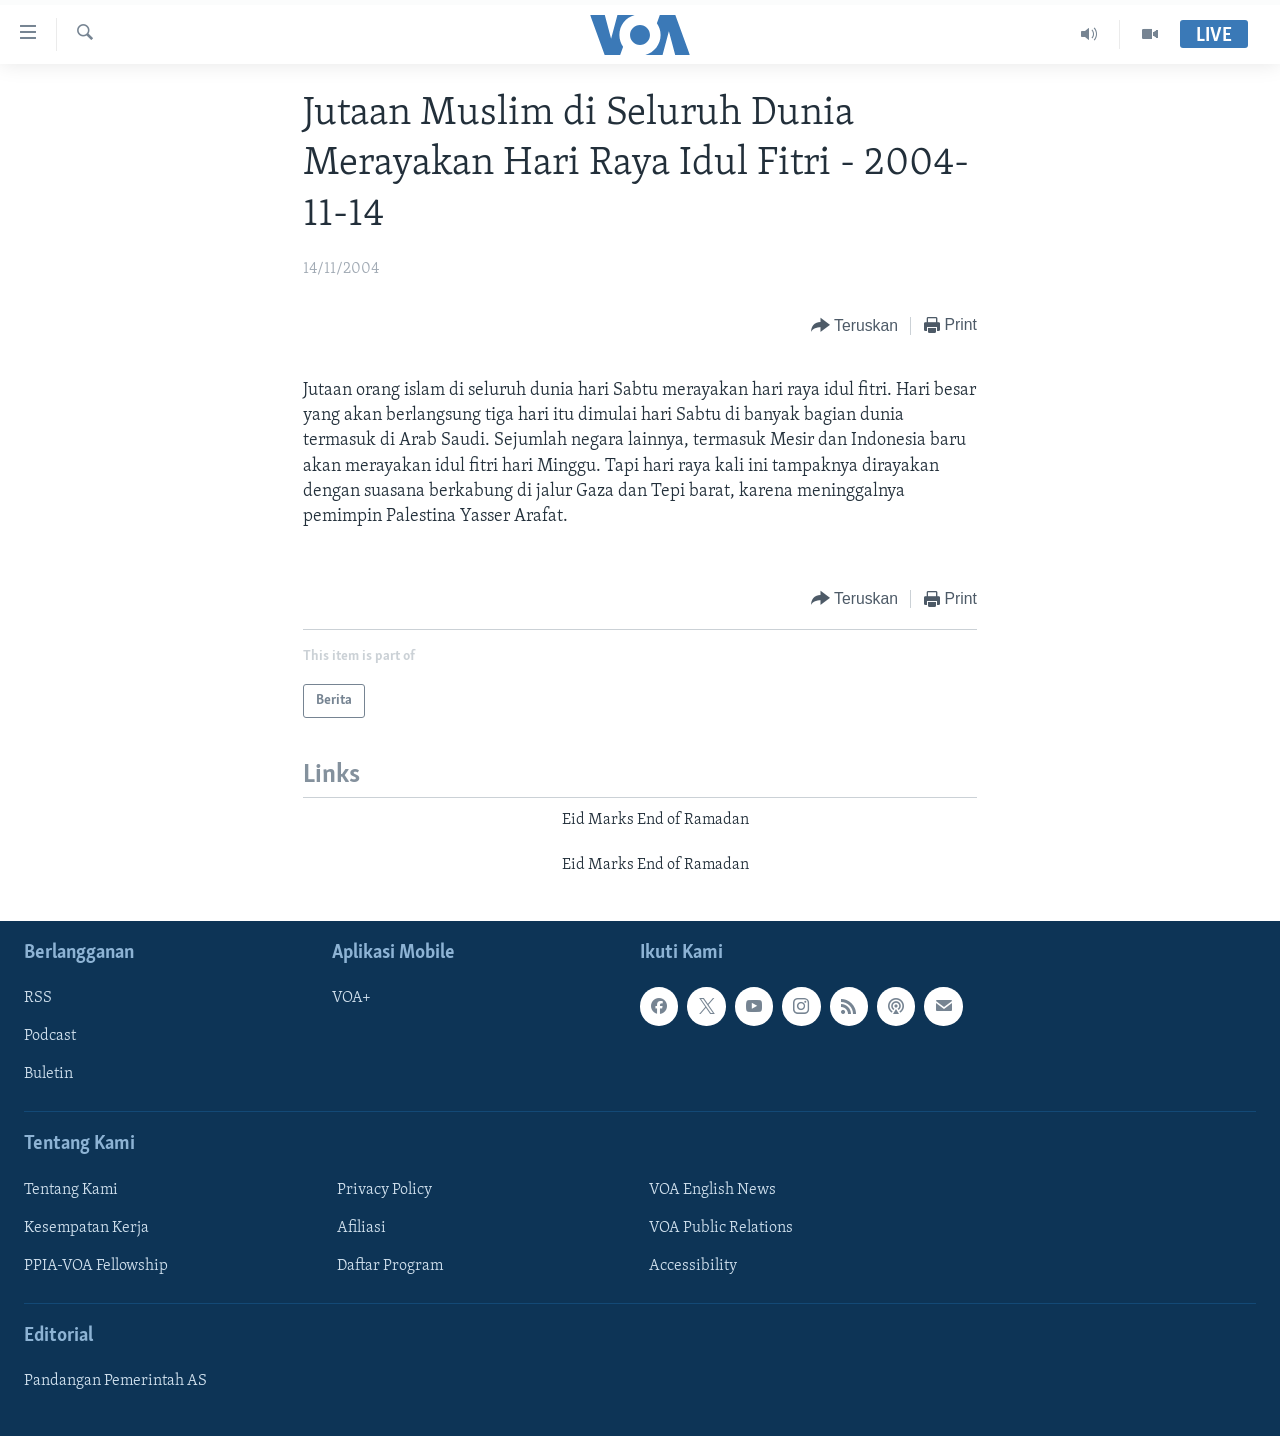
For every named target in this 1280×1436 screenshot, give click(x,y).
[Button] (854, 326)
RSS (38, 998)
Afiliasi (361, 1228)
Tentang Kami (71, 1190)
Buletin (48, 1074)
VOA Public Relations (721, 1228)
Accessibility (693, 1266)
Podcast (50, 1036)
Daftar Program (390, 1266)
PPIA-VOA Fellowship (96, 1266)
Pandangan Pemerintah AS (115, 1381)
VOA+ (351, 998)
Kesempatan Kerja (86, 1228)
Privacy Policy (384, 1190)
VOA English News (712, 1190)
